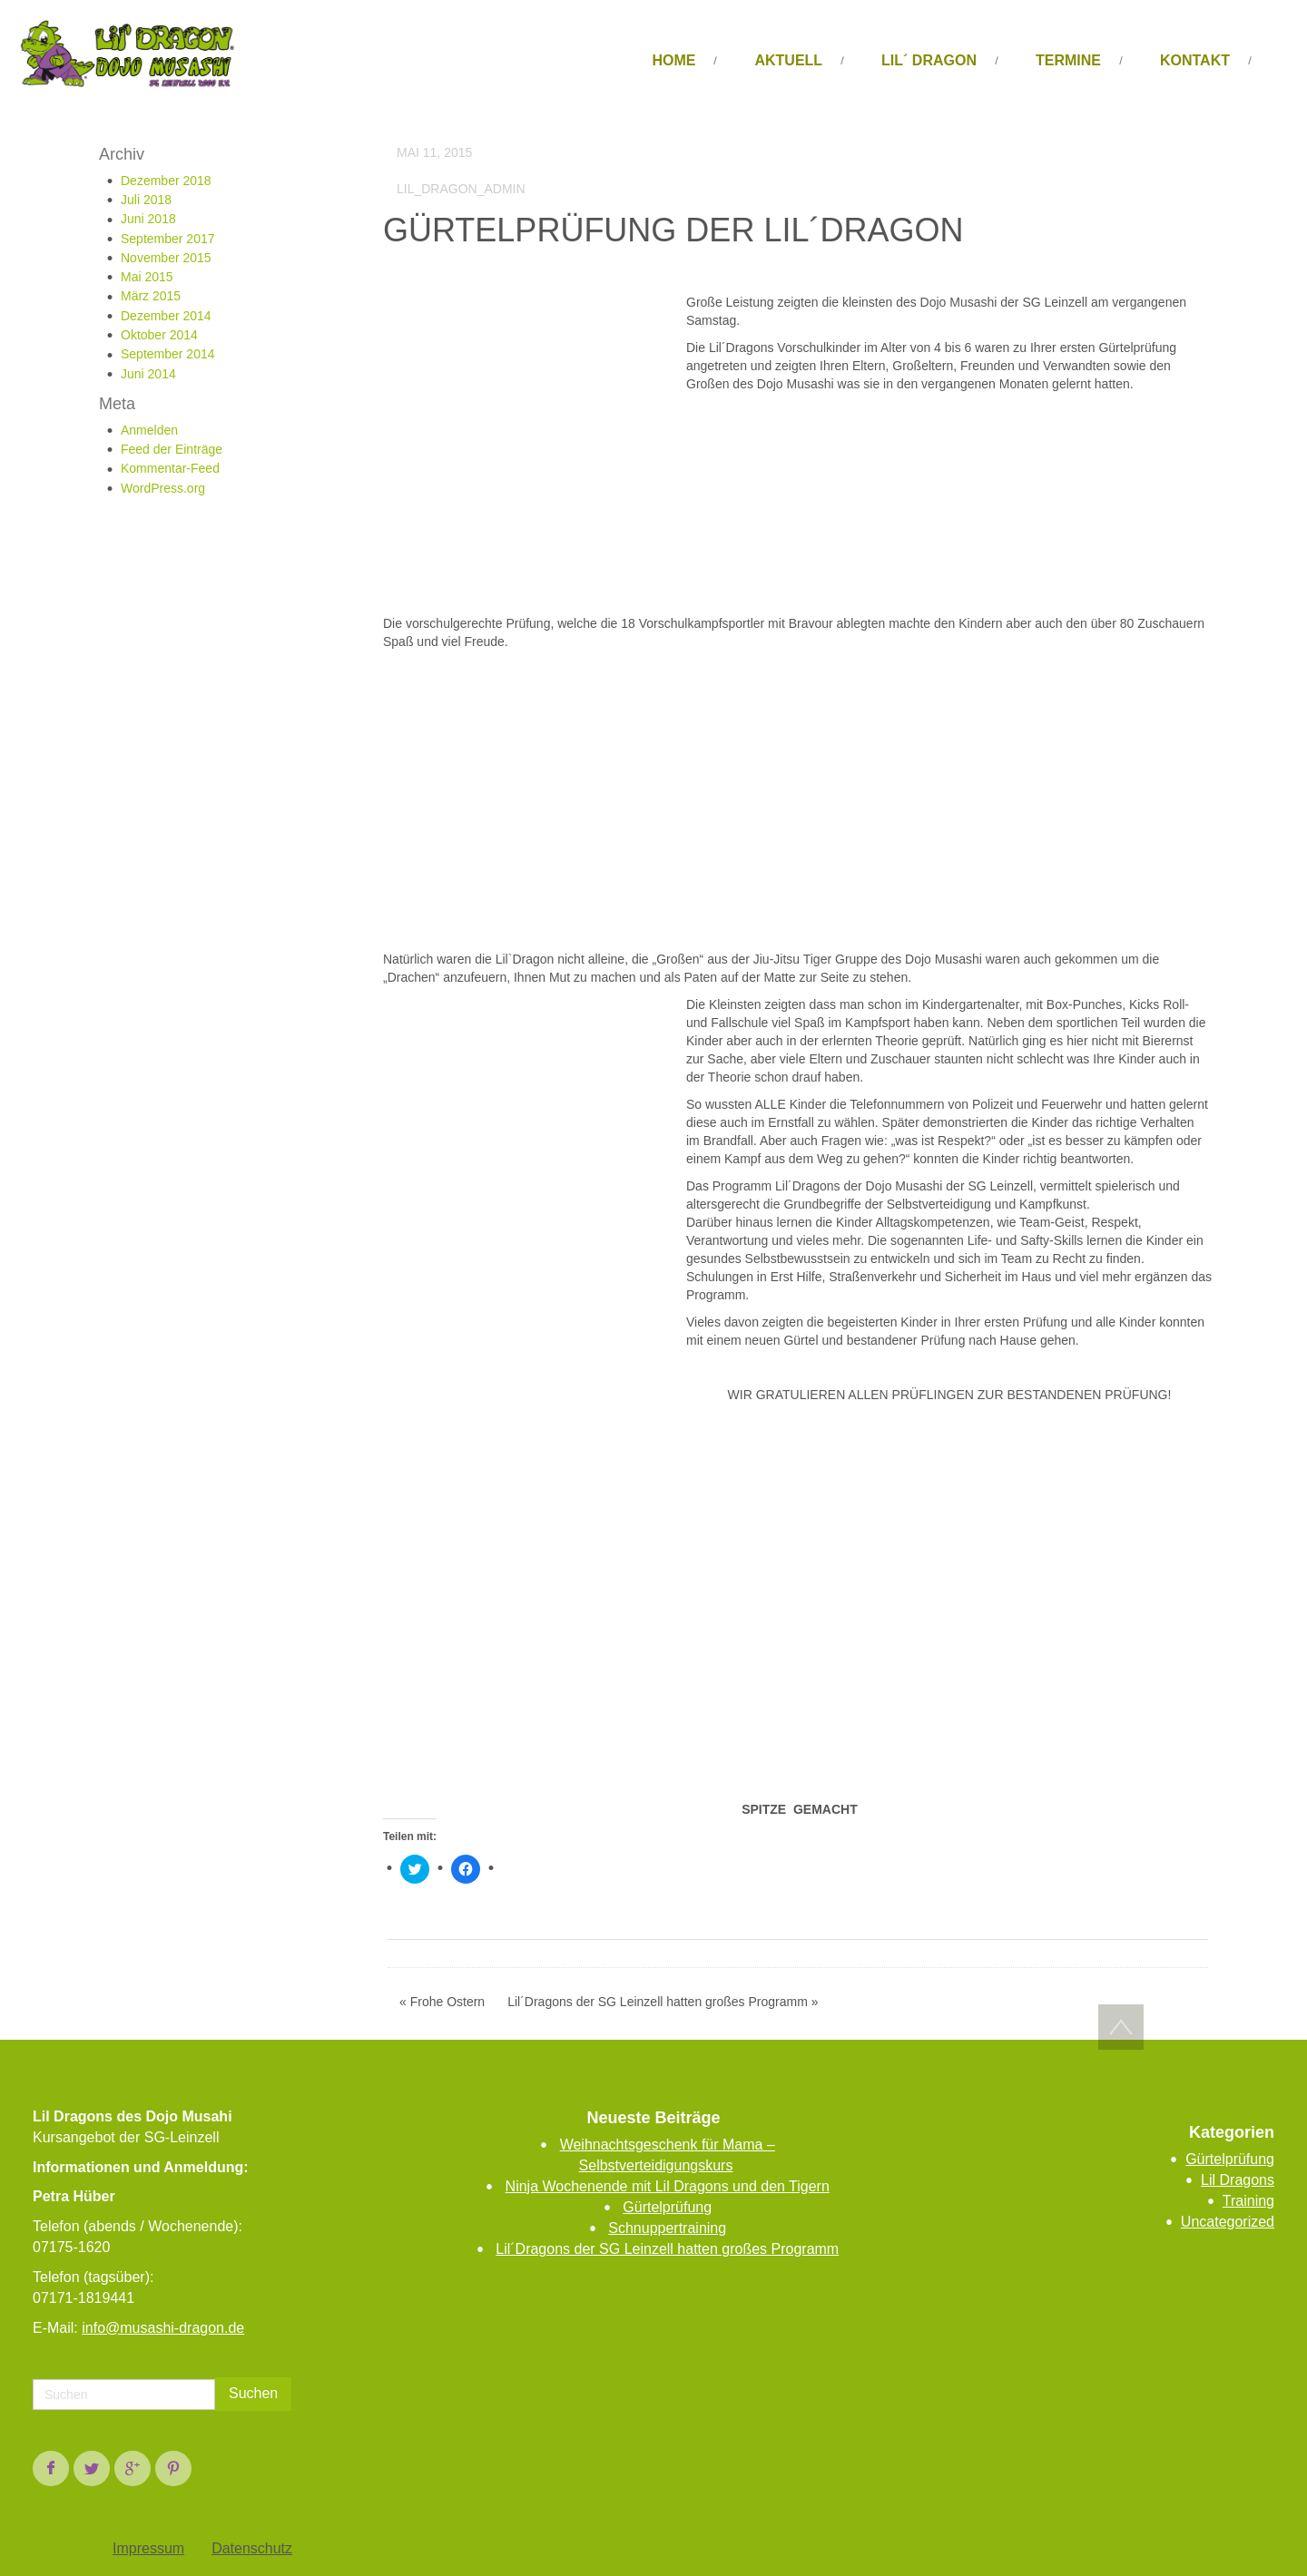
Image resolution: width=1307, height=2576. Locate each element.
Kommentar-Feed (170, 468)
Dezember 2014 (166, 316)
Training (1248, 2201)
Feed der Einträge (171, 449)
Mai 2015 (147, 276)
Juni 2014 (148, 374)
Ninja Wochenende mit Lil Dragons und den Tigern (668, 2186)
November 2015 (166, 257)
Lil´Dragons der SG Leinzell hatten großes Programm (667, 2249)
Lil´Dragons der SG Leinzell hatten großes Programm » (662, 2001)
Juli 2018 (146, 199)
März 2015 (151, 296)
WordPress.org (163, 488)
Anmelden (149, 430)
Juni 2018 (148, 218)
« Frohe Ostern (442, 2001)
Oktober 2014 (159, 335)
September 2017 (168, 238)
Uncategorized (1227, 2221)
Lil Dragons (1237, 2180)
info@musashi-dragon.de (163, 2328)
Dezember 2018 (166, 180)
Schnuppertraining (667, 2228)
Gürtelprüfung (667, 2207)
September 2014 (168, 354)
